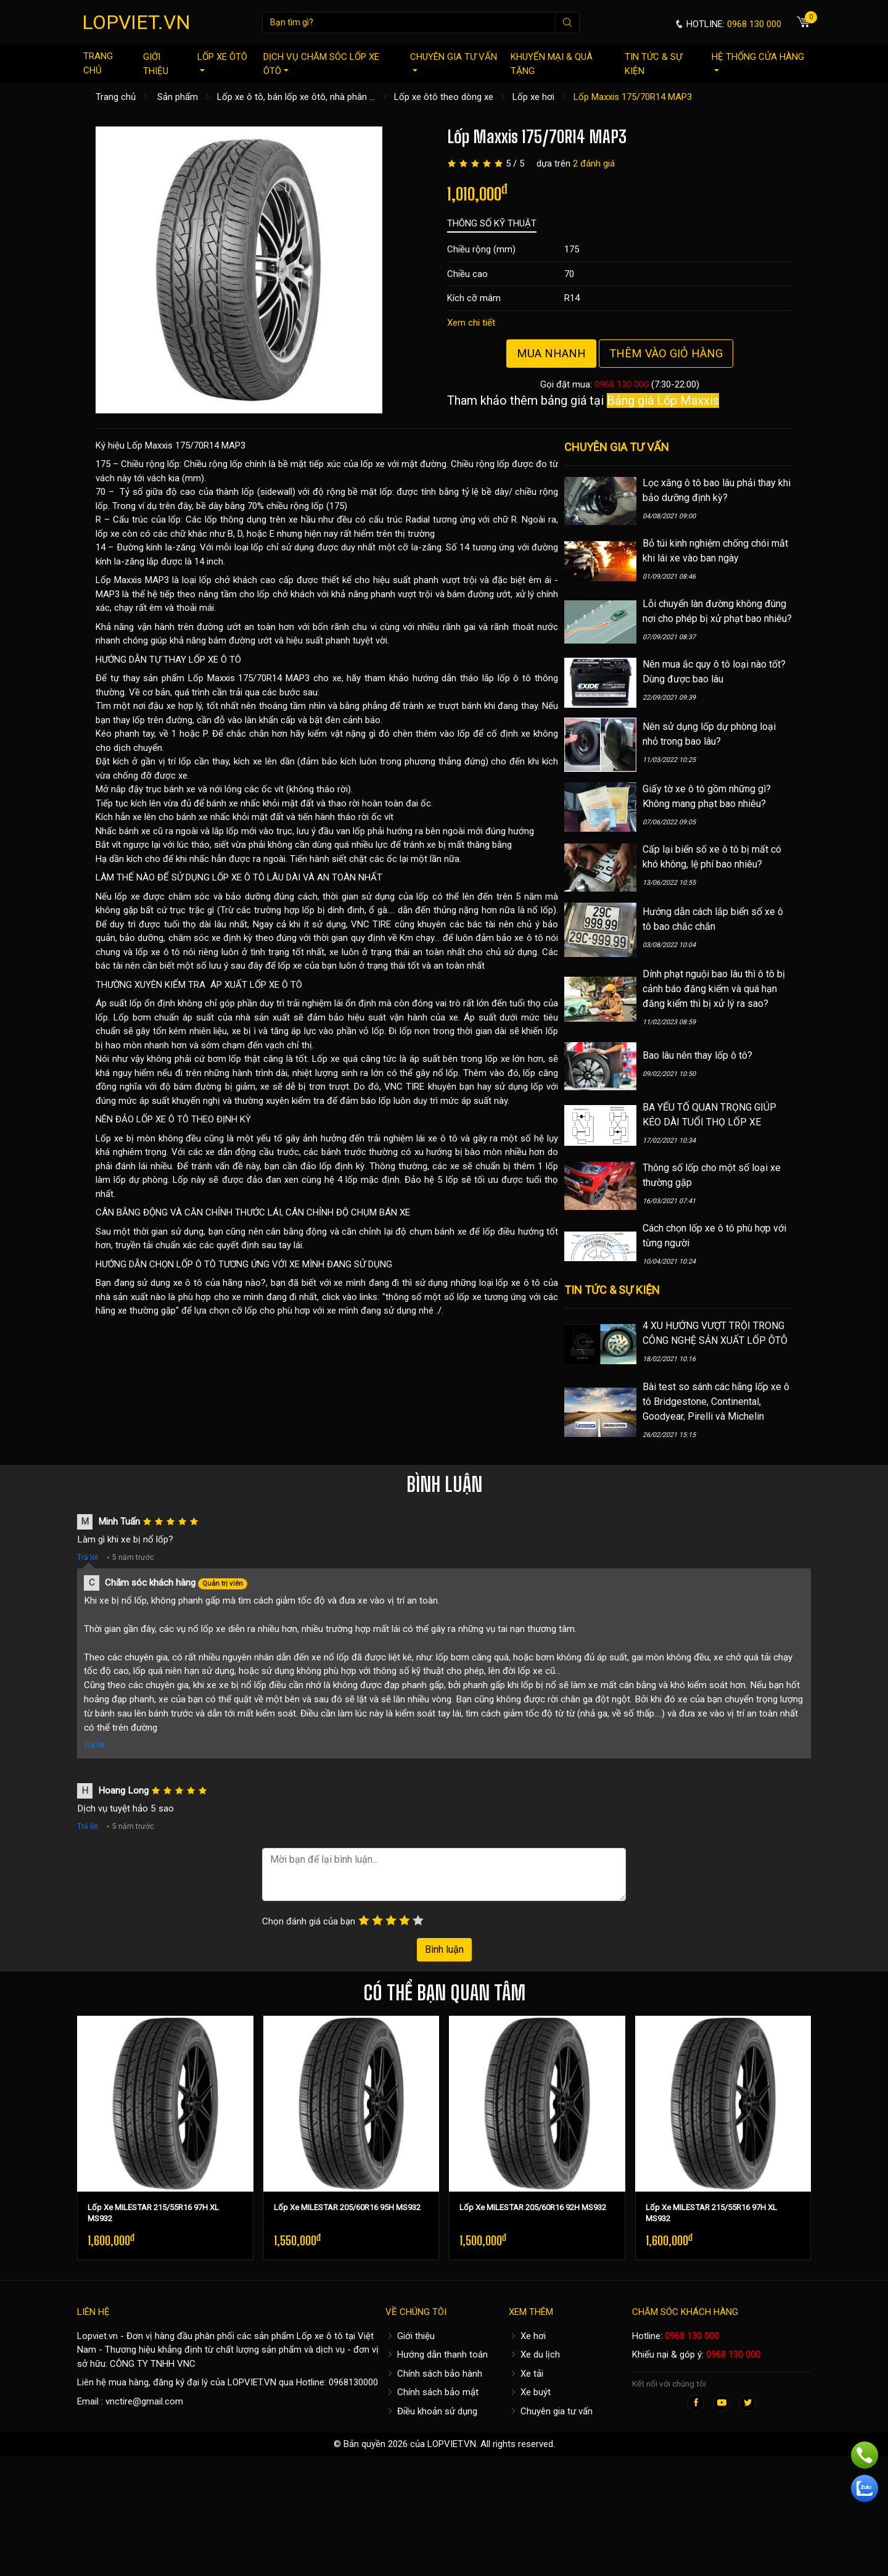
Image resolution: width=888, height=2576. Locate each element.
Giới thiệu (155, 64)
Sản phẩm (177, 96)
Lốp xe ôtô (222, 61)
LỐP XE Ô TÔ (215, 659)
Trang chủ (98, 63)
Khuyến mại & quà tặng (552, 64)
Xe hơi (527, 2336)
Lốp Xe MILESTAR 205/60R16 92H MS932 (532, 2207)
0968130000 (353, 2382)
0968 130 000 (621, 384)
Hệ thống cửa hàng (758, 61)
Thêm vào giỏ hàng (666, 353)
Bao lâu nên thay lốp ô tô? (697, 1055)
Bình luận (444, 1949)
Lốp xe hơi (533, 96)
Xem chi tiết (471, 322)
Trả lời (87, 1557)
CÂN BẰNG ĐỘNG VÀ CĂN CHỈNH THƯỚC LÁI (188, 1212)
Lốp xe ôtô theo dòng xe (443, 96)
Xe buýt (530, 2392)
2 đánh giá (594, 163)
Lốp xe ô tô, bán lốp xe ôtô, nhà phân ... (296, 96)
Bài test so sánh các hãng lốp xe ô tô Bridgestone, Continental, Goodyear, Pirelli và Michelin (716, 1401)
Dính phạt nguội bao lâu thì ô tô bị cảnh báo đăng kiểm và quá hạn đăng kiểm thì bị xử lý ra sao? (714, 988)
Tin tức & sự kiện (653, 64)
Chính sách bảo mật (432, 2392)
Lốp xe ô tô (320, 2336)
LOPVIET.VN (136, 22)
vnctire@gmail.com (144, 2401)
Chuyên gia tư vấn (453, 61)
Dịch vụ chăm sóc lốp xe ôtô (321, 64)
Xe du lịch (534, 2354)
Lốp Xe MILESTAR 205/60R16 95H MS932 (347, 2207)
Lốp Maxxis (119, 580)
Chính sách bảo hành (433, 2373)
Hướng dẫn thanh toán (436, 2354)
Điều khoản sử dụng (431, 2411)
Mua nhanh (551, 353)
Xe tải (526, 2373)
